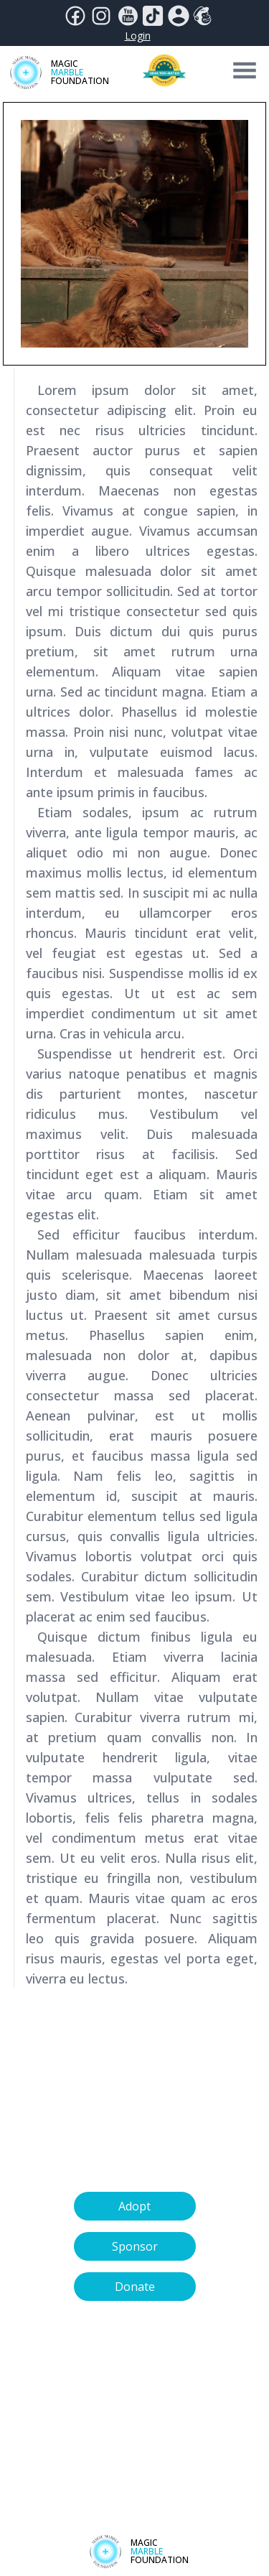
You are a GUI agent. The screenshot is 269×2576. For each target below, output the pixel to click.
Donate (135, 2286)
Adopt (134, 2206)
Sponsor (135, 2246)
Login (138, 35)
